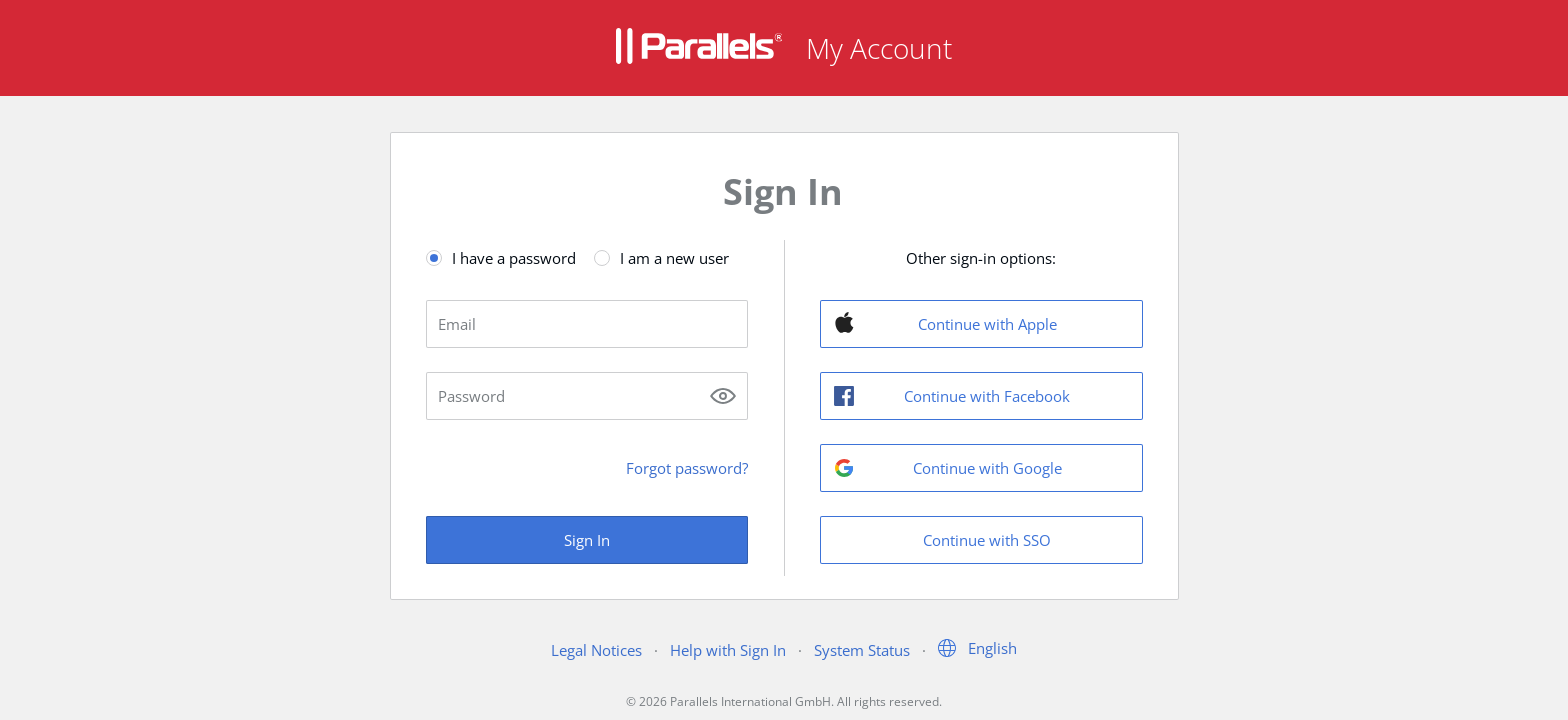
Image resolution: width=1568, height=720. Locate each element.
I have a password (514, 258)
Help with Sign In (728, 650)
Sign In (587, 540)
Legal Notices (596, 650)
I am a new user (674, 258)
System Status (862, 650)
